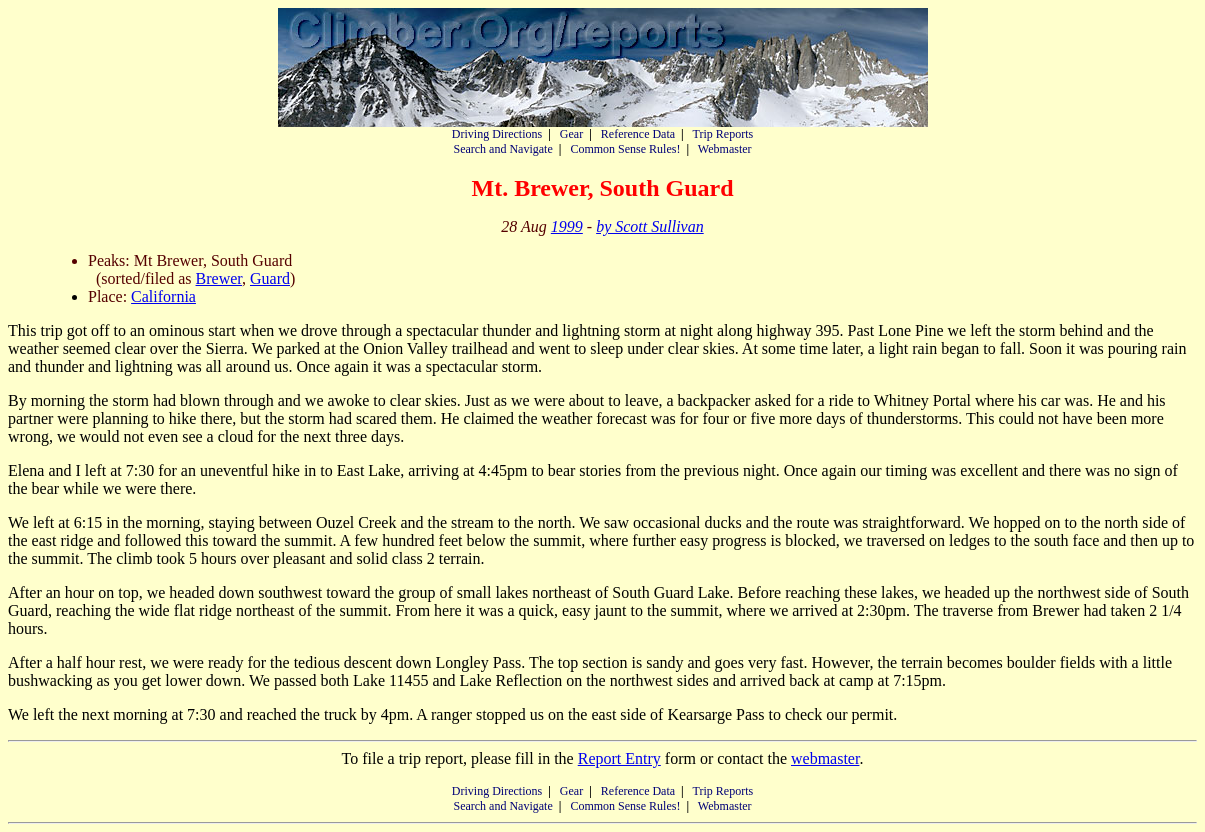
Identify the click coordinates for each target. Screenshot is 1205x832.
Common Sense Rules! (625, 149)
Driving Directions (497, 134)
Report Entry (619, 758)
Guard (270, 278)
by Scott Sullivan (650, 226)
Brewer (219, 278)
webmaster (825, 758)
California (163, 296)
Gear (571, 134)
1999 (567, 226)
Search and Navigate (502, 149)
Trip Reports (723, 134)
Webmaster (725, 149)
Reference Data (638, 134)
